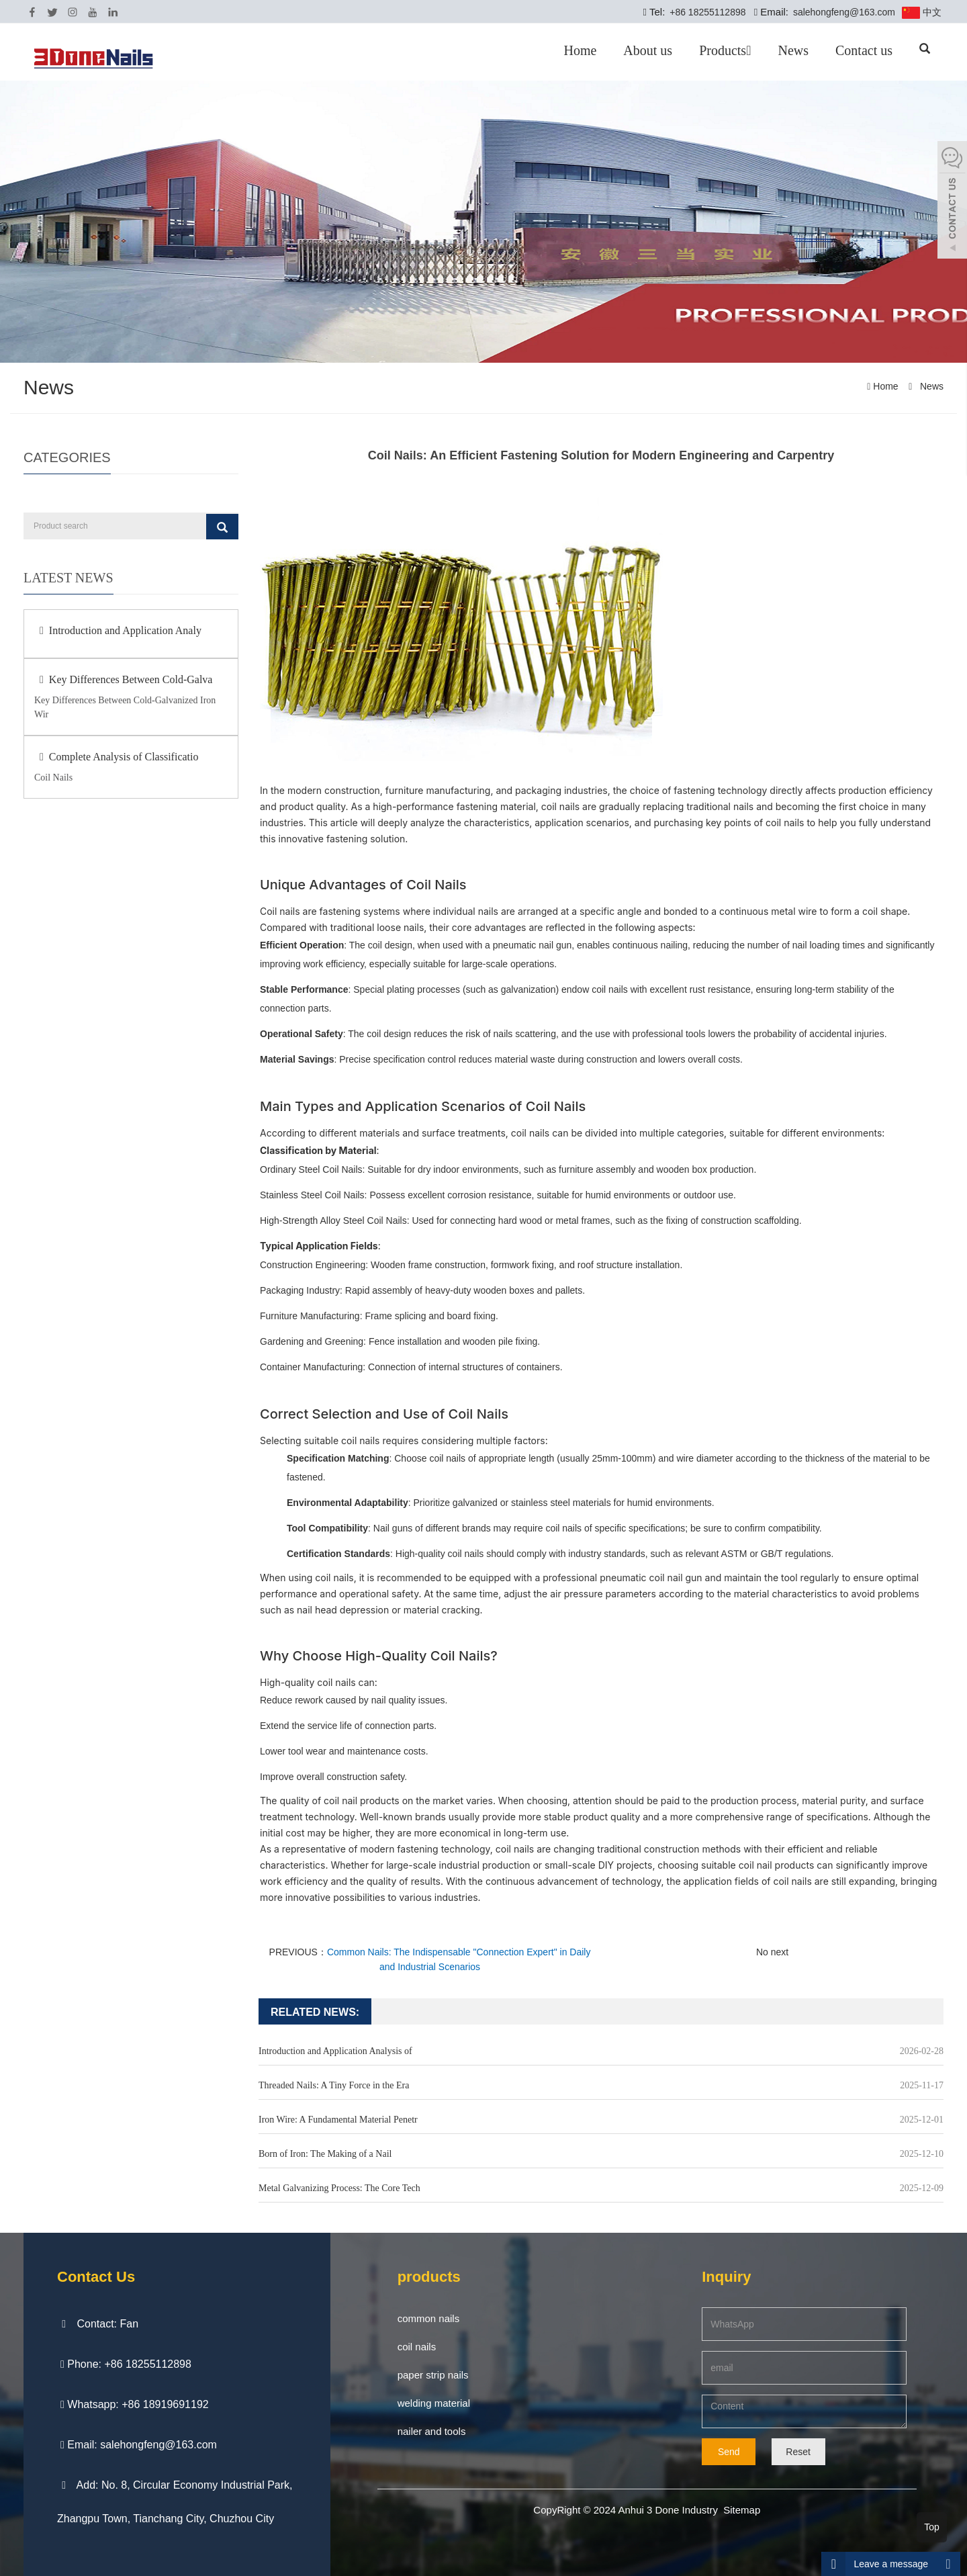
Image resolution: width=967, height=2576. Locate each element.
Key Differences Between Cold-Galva (123, 679)
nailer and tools (432, 2431)
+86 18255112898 (706, 12)
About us (647, 50)
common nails (429, 2318)
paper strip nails (433, 2375)
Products (725, 50)
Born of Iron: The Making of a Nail (325, 2154)
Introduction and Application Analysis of (335, 2051)
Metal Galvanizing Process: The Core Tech (339, 2188)
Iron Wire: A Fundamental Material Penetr (338, 2120)
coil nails (417, 2346)
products (429, 2276)
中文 (921, 13)
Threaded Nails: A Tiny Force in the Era (334, 2085)
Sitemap (741, 2510)
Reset (798, 2451)
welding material (434, 2403)
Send (729, 2451)
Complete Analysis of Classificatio (116, 756)
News (793, 50)
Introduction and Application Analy (117, 630)
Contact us (863, 50)
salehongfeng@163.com (842, 12)
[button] (748, 50)
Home (579, 50)
